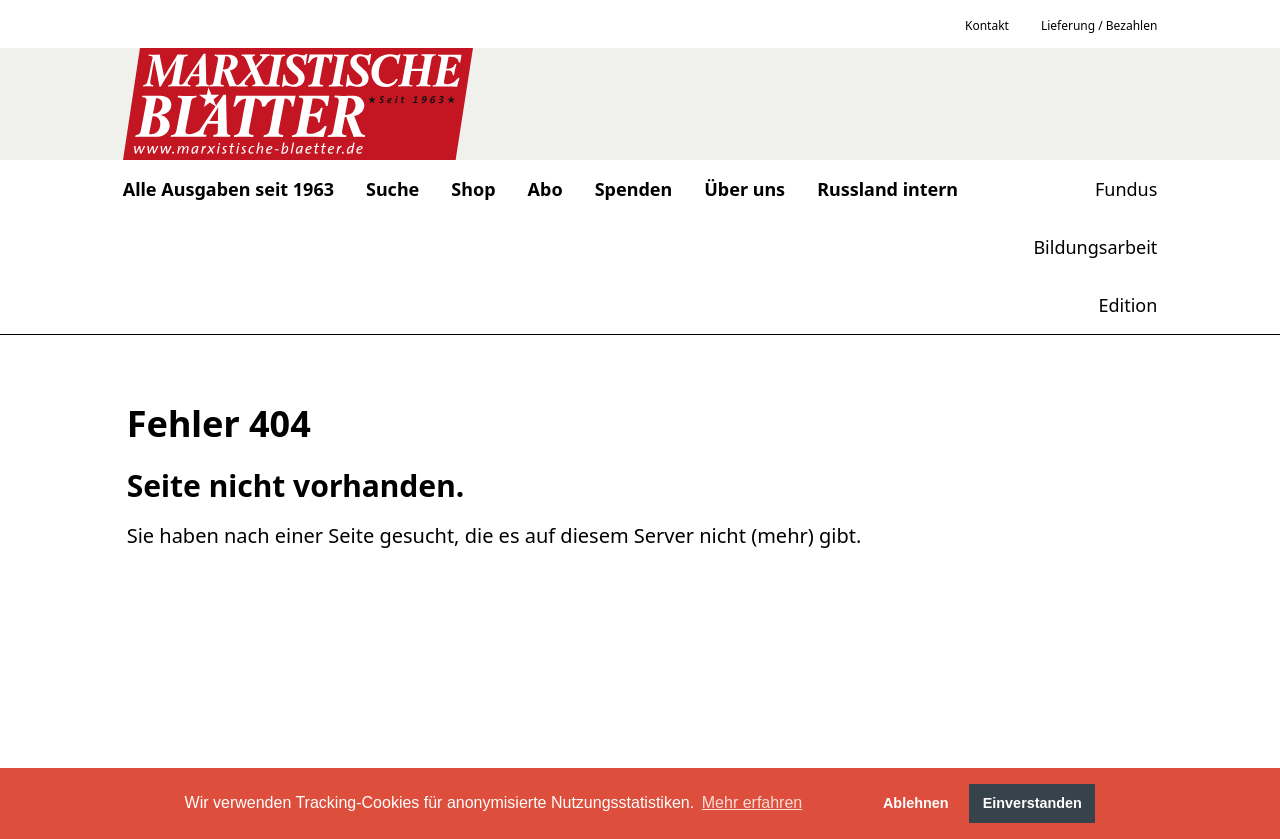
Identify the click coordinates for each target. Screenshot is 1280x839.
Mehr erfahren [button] (752, 802)
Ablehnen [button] (916, 803)
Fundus (1126, 189)
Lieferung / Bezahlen (1099, 25)
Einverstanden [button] (1032, 803)
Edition (1127, 305)
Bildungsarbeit (1095, 247)
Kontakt (987, 25)
